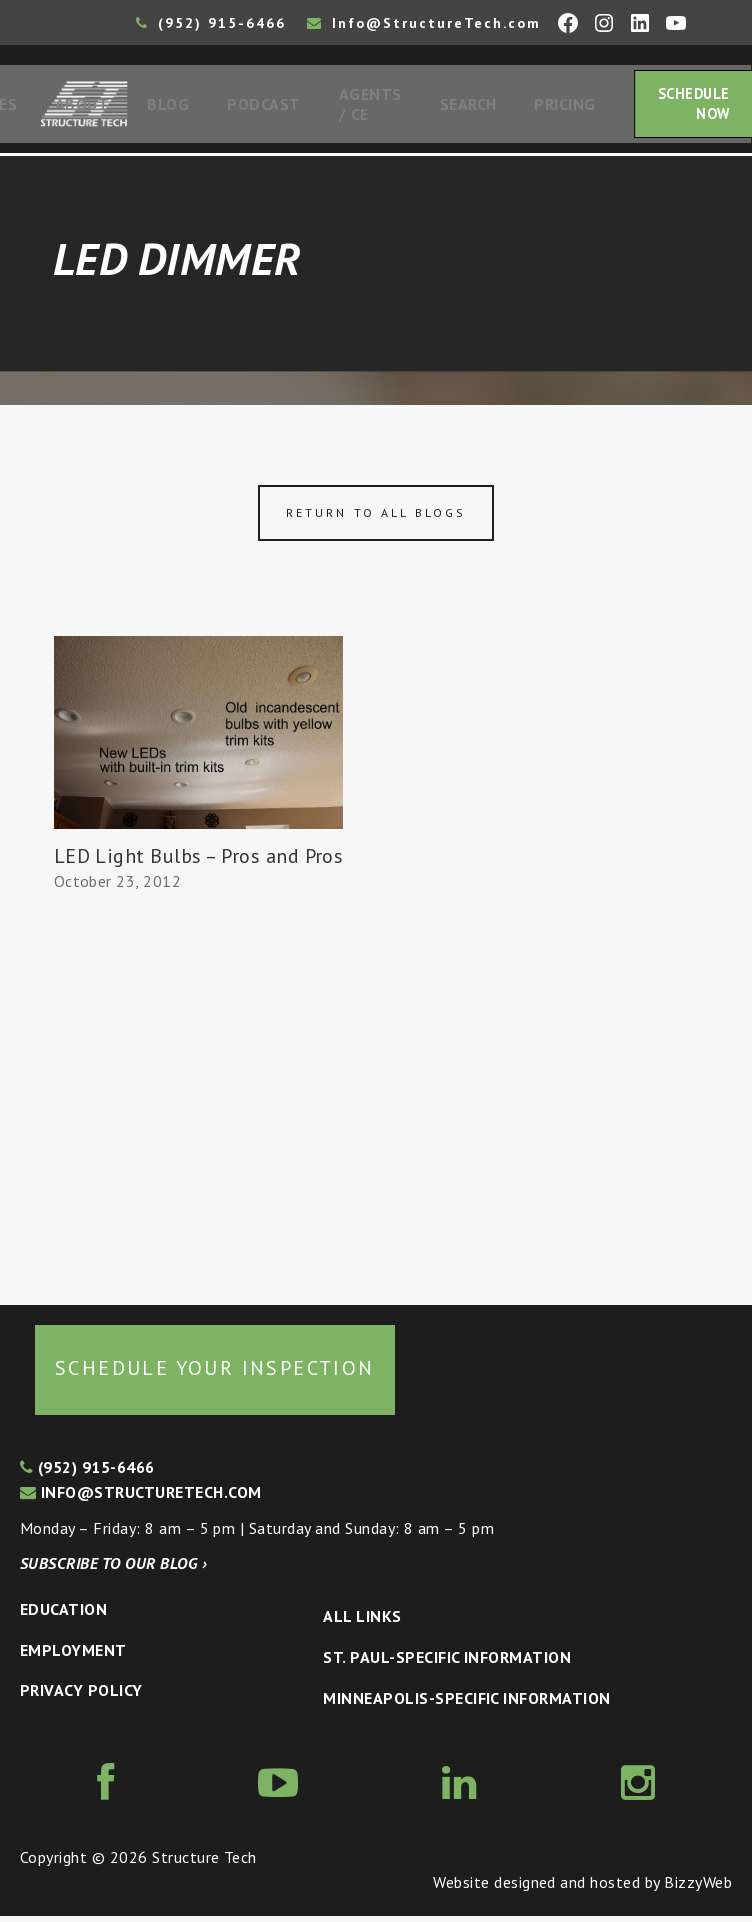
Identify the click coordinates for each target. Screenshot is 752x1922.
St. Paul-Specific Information (447, 1663)
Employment (73, 1656)
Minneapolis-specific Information (466, 1704)
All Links (362, 1622)
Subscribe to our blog (113, 1569)
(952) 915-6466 (211, 23)
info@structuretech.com (141, 1498)
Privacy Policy (81, 1696)
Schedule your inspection (215, 1374)
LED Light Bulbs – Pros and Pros (199, 862)
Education (63, 1615)
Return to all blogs (376, 518)
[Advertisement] (198, 1096)
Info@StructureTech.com (424, 23)
